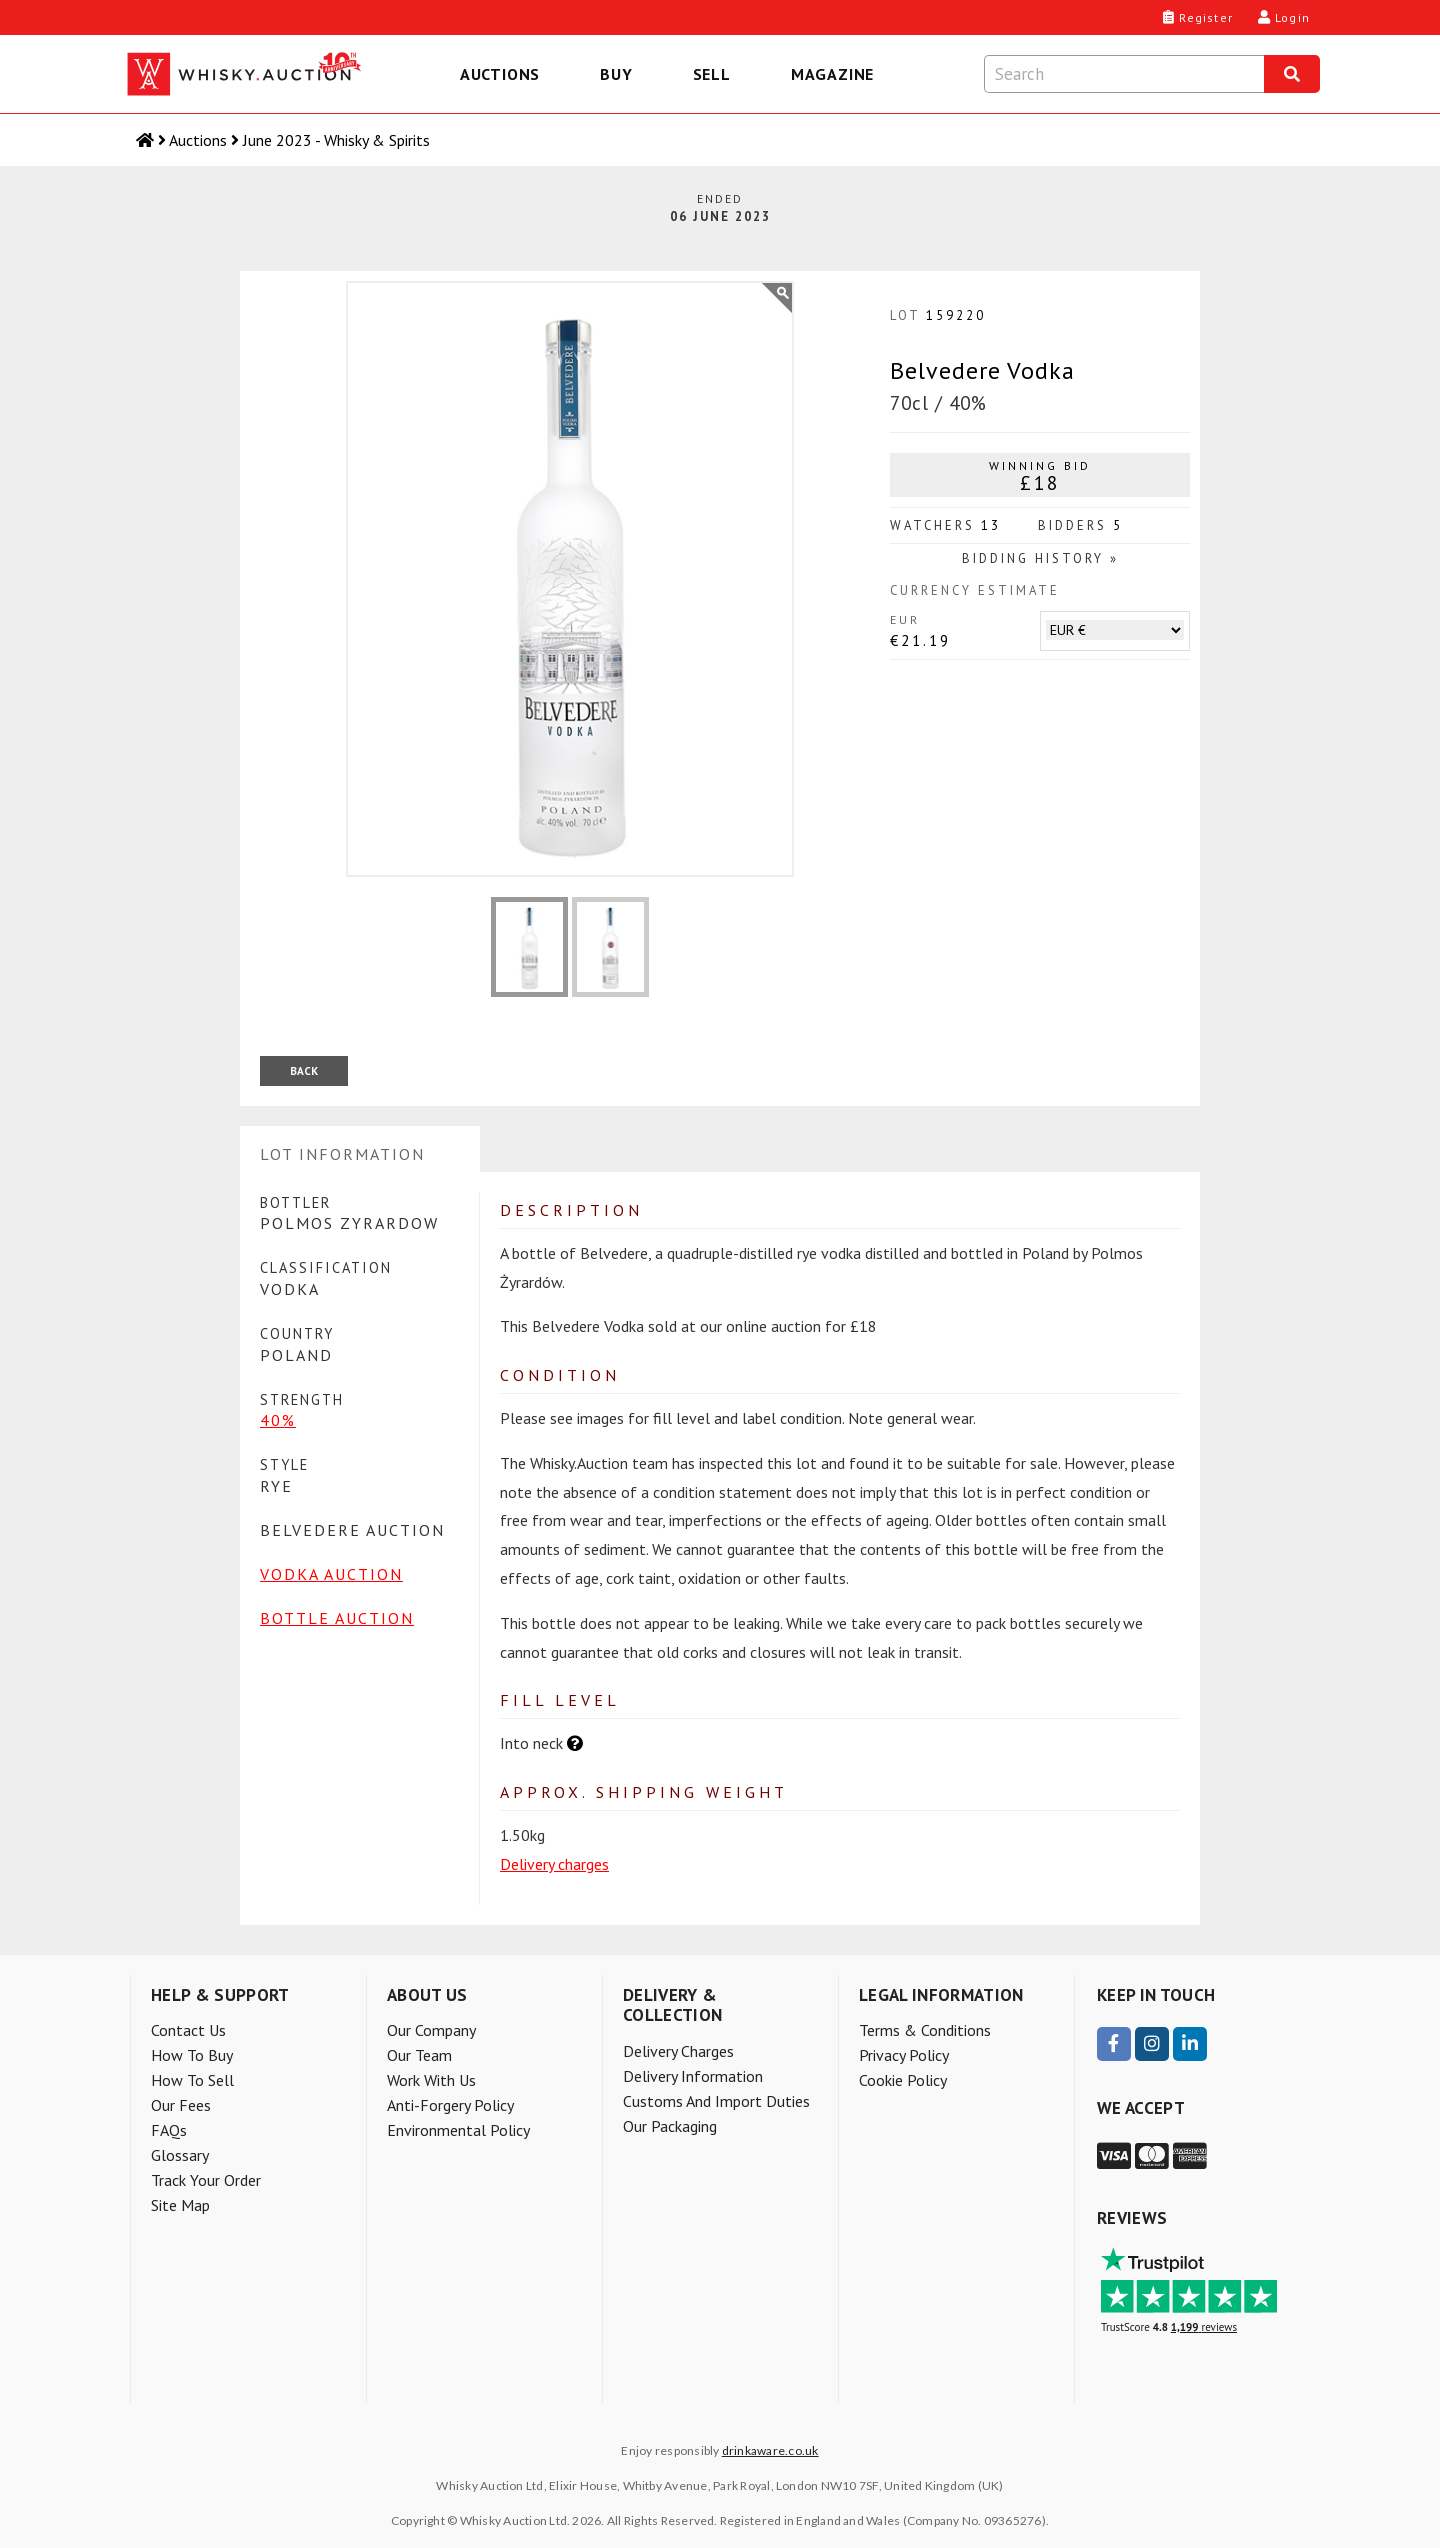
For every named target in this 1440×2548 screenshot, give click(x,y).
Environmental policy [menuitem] (458, 2130)
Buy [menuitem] (616, 74)
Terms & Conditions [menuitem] (925, 2030)
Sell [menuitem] (712, 74)
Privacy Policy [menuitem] (904, 2055)
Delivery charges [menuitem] (678, 2051)
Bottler (295, 1202)
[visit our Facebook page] (1114, 2044)
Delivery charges (554, 1864)
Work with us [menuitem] (431, 2080)
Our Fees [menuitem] (181, 2105)
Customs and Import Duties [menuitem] (716, 2101)
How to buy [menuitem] (192, 2055)
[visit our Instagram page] (1152, 2044)
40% (278, 1420)
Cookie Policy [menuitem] (903, 2080)
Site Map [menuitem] (180, 2205)
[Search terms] (1124, 74)
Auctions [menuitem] (500, 74)
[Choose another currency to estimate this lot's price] (1115, 630)
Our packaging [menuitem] (670, 2126)
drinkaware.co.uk (770, 2450)
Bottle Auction (337, 1618)
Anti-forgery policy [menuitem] (450, 2105)
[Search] (1292, 74)
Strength (302, 1399)
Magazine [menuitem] (832, 74)
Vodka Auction (331, 1574)
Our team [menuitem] (419, 2055)
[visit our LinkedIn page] (1190, 2044)
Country (297, 1333)
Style (284, 1464)
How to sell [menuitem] (192, 2080)
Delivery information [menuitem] (693, 2076)
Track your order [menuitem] (206, 2180)
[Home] (147, 140)
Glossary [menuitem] (180, 2155)
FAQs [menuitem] (169, 2130)
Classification (326, 1267)
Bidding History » (1040, 558)
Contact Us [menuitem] (188, 2030)
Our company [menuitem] (431, 2030)
